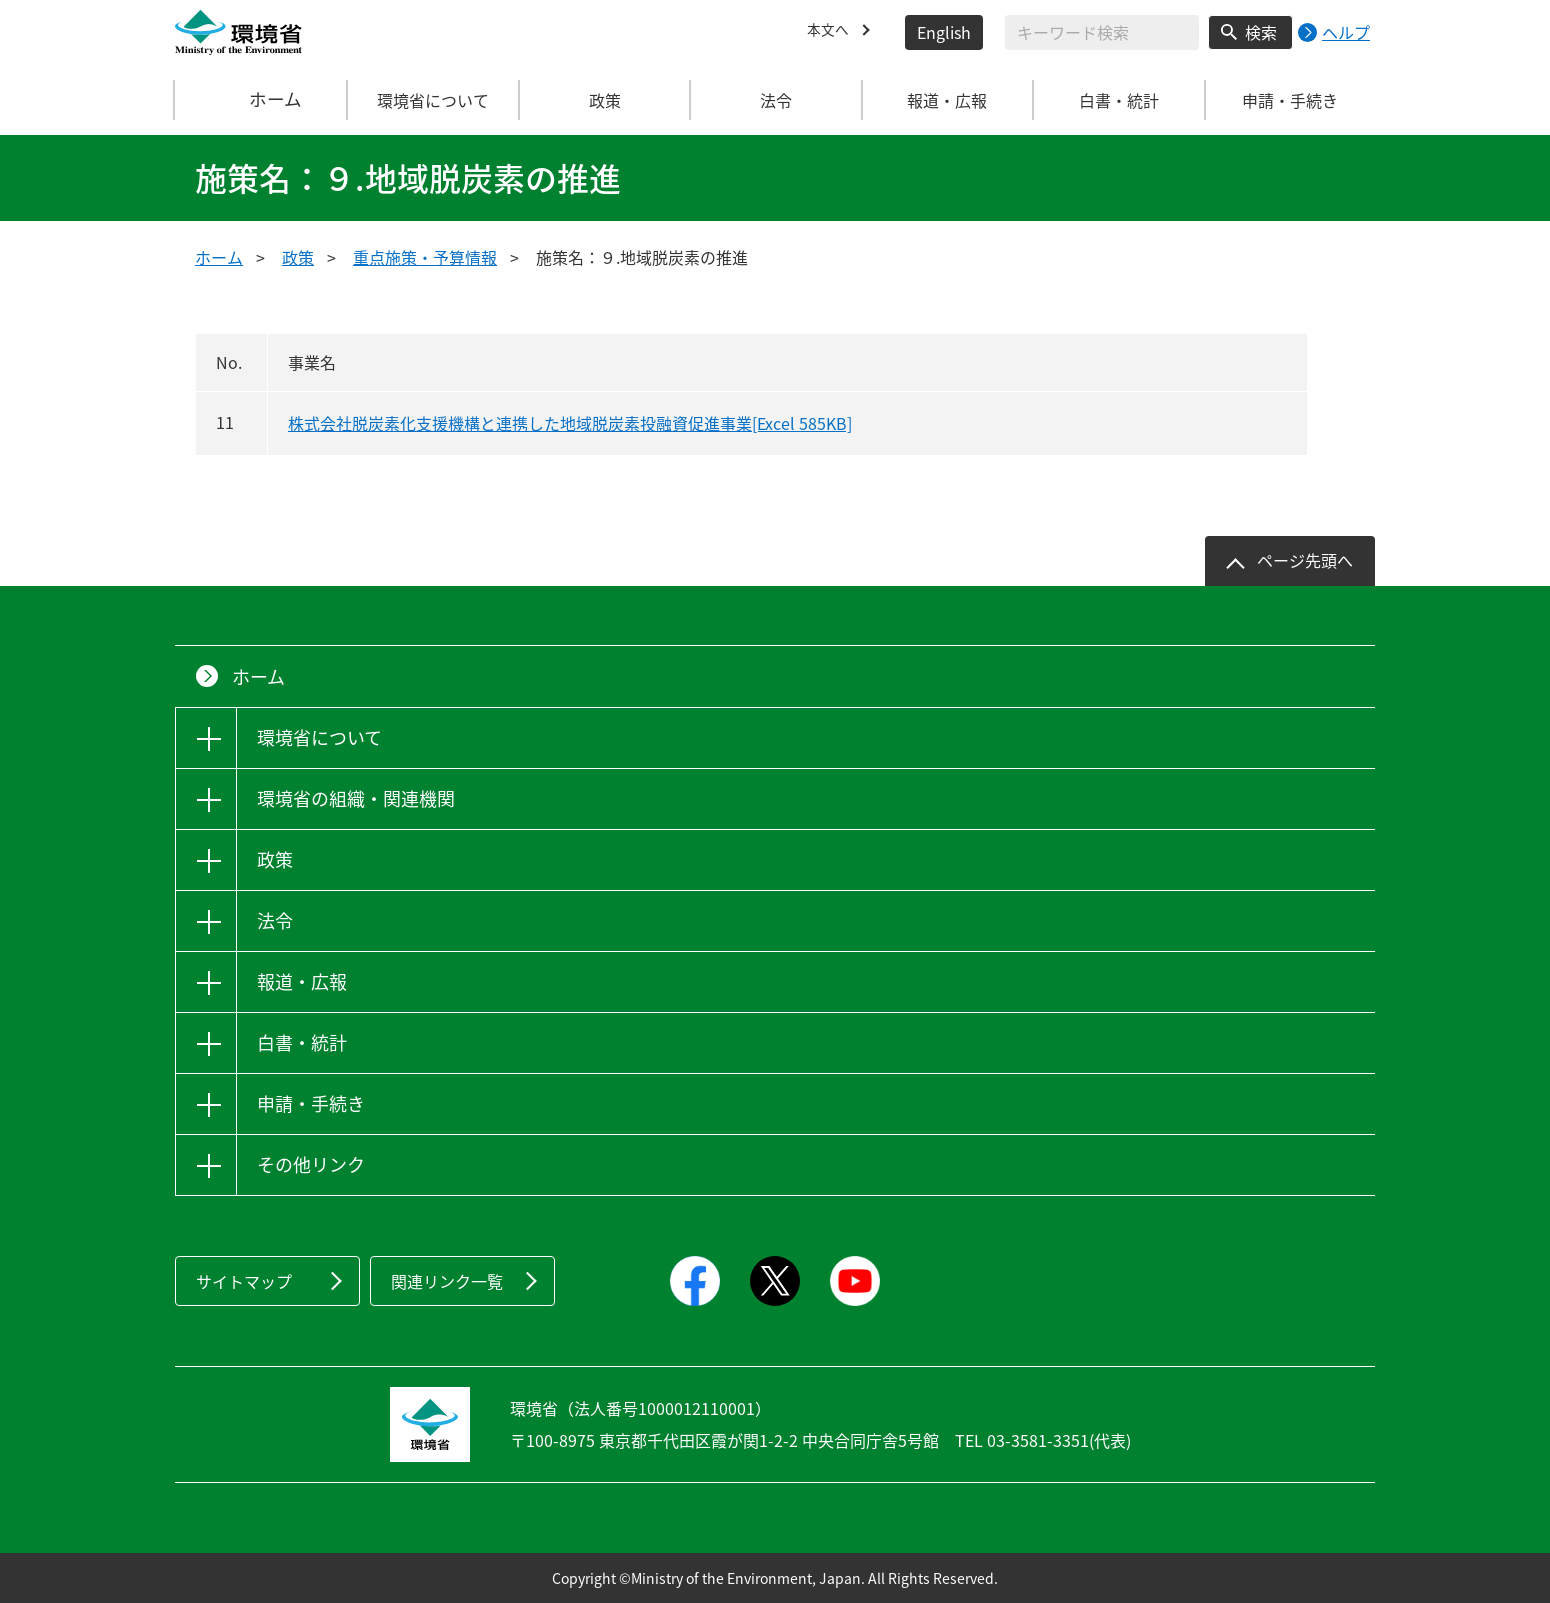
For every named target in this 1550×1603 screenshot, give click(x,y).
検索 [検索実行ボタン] (1261, 32)
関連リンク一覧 (447, 1281)
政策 (298, 257)
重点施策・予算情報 (425, 257)
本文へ (831, 32)
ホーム (262, 100)
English (944, 32)
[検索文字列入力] (1102, 32)
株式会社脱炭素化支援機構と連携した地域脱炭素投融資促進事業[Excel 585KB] (570, 423)
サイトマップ (244, 1281)
